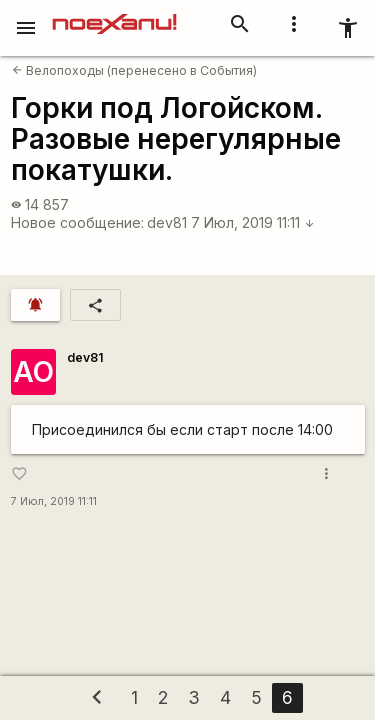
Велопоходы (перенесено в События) (134, 70)
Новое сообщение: (77, 222)
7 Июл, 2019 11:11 (253, 222)
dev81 (167, 222)
